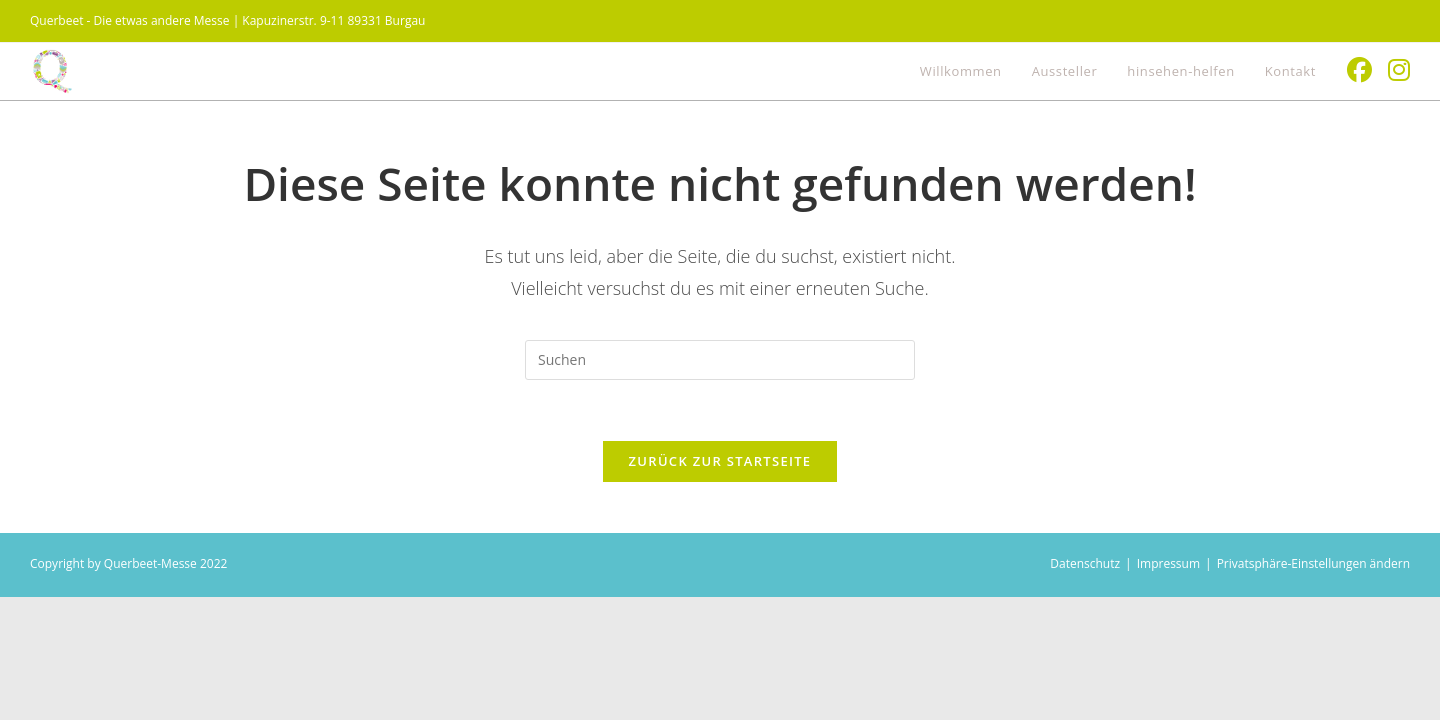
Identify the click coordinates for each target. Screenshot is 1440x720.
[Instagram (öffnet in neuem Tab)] (1399, 70)
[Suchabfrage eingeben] (720, 360)
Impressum (1168, 563)
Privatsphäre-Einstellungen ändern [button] (1313, 563)
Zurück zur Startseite (720, 461)
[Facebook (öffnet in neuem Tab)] (1359, 70)
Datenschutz (1085, 563)
